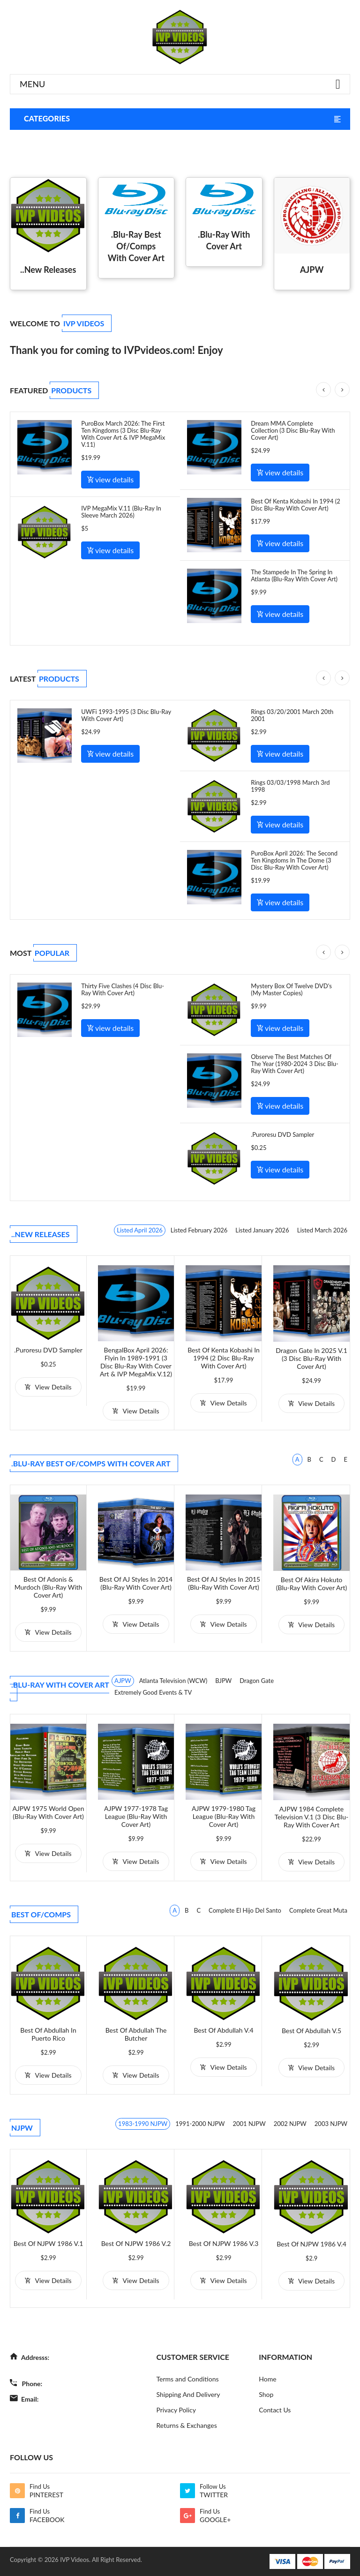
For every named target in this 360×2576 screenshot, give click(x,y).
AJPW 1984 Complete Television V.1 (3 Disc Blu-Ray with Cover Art (312, 1817)
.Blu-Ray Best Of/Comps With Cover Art (136, 246)
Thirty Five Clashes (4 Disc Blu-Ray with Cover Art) (122, 989)
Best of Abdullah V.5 (311, 2031)
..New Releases (48, 269)
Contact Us (275, 2410)
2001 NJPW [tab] (248, 2123)
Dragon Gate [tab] (257, 1680)
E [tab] (345, 1459)
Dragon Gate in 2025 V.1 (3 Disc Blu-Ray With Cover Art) (311, 1358)
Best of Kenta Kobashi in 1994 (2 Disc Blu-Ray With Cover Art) (295, 504)
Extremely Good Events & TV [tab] (153, 1692)
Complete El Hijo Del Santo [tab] (245, 1910)
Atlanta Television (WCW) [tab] (173, 1680)
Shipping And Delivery (188, 2394)
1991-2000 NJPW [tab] (200, 2123)
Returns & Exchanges (187, 2425)
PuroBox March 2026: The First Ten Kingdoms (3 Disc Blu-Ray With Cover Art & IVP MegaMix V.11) (123, 434)
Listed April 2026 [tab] (140, 1230)
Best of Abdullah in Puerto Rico (48, 2034)
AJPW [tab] (122, 1680)
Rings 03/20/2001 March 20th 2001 (292, 715)
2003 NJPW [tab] (331, 2123)
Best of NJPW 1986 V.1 (48, 2243)
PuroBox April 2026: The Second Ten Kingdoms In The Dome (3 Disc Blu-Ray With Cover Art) (294, 860)
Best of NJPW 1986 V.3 (224, 2243)
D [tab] (333, 1459)
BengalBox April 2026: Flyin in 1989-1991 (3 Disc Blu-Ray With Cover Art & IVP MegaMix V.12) (136, 1362)
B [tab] (309, 1459)
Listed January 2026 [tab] (262, 1230)
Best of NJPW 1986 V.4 (311, 2244)
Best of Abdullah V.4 (223, 2030)
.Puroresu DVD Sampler (282, 1134)
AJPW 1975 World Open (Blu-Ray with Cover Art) (48, 1812)
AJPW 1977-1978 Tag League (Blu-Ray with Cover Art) (136, 1816)
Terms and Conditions (188, 2379)
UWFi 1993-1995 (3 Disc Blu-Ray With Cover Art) (126, 715)
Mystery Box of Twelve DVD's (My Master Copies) (291, 989)
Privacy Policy (176, 2410)
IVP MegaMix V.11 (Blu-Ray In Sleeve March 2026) (121, 511)
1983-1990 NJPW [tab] (142, 2123)
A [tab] (297, 1459)
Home (267, 2379)
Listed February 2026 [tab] (199, 1230)
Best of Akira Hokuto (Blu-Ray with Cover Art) (311, 1584)
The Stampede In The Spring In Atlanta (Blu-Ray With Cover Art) (294, 575)
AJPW (311, 269)
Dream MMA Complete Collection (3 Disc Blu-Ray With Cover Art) (293, 430)
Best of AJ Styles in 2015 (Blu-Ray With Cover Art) (223, 1583)
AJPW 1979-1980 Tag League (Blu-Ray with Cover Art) (223, 1816)
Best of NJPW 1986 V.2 (136, 2243)
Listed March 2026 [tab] (322, 1230)
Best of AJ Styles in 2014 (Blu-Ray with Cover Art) (135, 1583)
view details (110, 479)
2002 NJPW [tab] (290, 2123)
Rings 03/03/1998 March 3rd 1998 (290, 786)
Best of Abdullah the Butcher (136, 2034)
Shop (266, 2394)
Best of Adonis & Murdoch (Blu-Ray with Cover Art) (48, 1587)
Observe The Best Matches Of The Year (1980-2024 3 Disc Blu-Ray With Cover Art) (294, 1063)
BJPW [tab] (223, 1680)
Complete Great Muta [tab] (318, 1910)
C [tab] (321, 1459)
